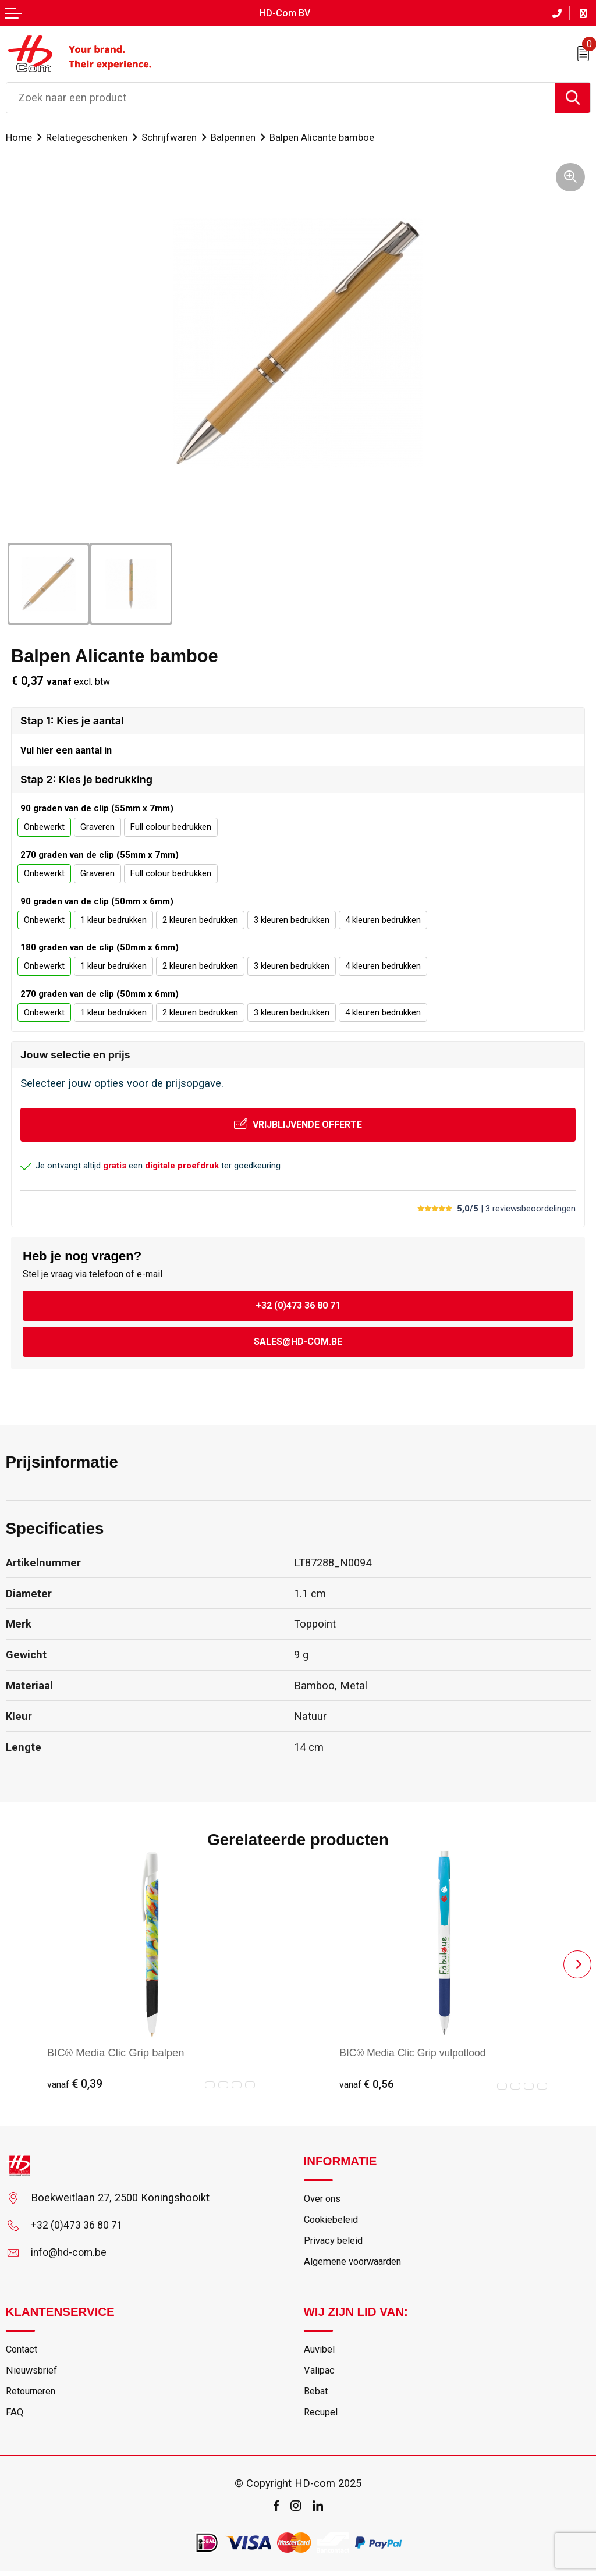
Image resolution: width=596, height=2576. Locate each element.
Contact (23, 2351)
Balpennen (238, 136)
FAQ (15, 2416)
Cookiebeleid (332, 2220)
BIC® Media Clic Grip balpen (116, 2052)
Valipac (320, 2373)
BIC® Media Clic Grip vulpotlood (416, 2052)
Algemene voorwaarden (356, 2263)
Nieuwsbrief (32, 2373)
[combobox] (280, 96)
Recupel (321, 2416)
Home (19, 136)
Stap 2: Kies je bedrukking (86, 779)
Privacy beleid (334, 2242)
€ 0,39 (74, 2084)
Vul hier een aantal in (66, 749)
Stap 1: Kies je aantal (72, 720)
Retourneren (32, 2395)
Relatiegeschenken (88, 136)
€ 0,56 (367, 2084)
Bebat (316, 2395)
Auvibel (319, 2351)
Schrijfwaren (172, 136)
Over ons (323, 2198)
